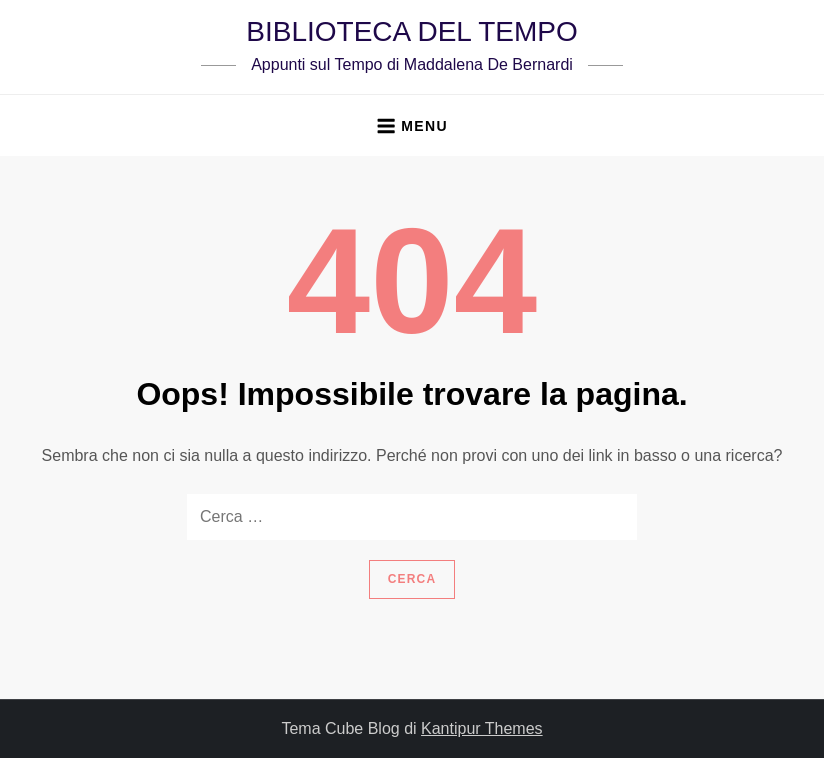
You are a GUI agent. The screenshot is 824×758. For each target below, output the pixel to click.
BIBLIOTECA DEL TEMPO (411, 31)
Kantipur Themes (482, 728)
